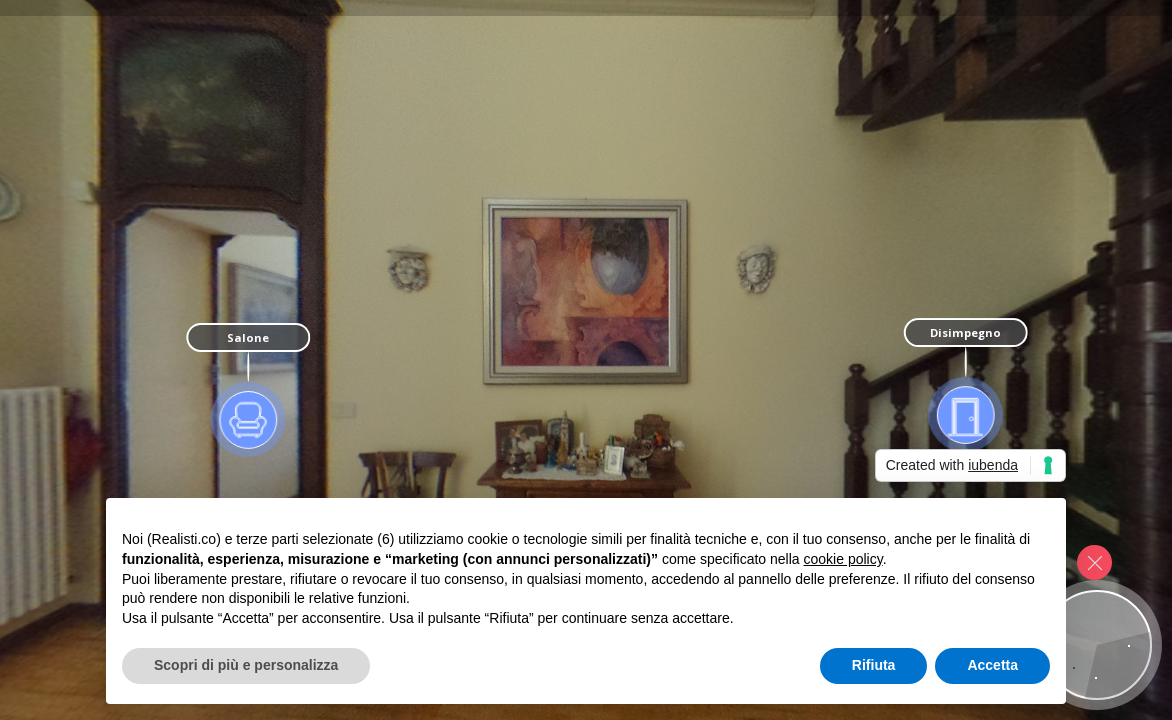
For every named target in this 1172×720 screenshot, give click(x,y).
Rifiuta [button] (874, 665)
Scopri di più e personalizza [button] (246, 665)
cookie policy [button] (843, 559)
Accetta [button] (992, 665)
